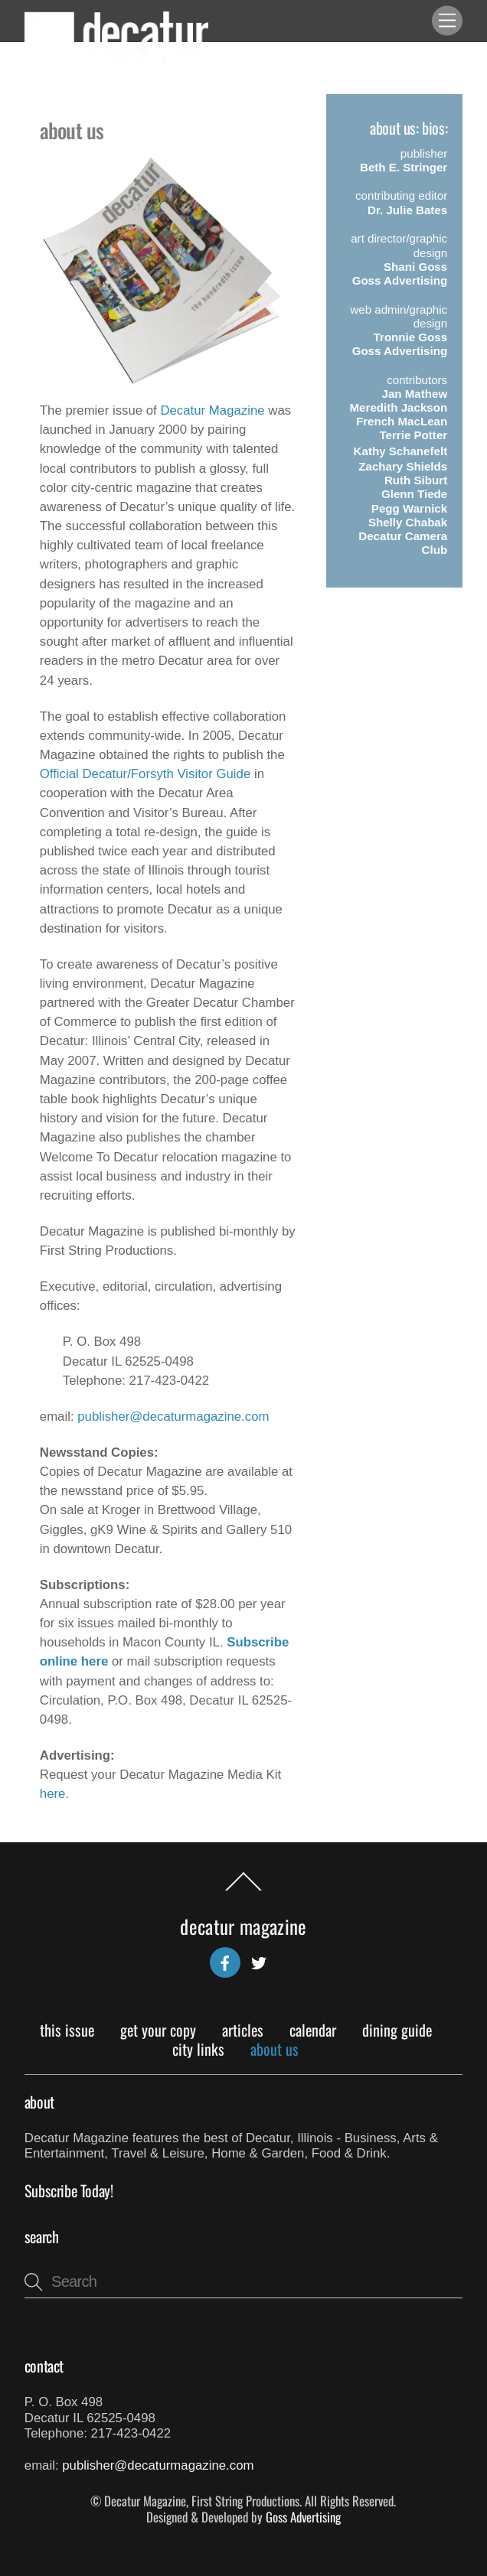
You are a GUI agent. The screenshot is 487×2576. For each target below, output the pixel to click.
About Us (274, 2048)
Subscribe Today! (69, 2190)
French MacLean (401, 421)
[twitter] (259, 1960)
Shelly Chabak (407, 522)
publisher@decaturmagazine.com (173, 1416)
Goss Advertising (303, 2516)
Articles (242, 2029)
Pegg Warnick (409, 508)
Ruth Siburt (415, 480)
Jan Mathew (415, 393)
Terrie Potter (413, 434)
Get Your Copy (158, 2029)
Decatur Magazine (212, 410)
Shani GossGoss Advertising (400, 273)
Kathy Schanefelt (401, 451)
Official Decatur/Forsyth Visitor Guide (145, 774)
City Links (198, 2048)
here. (54, 1793)
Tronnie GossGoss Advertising (400, 344)
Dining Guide (397, 2029)
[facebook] (225, 1960)
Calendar (312, 2029)
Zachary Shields (402, 466)
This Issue (67, 2029)
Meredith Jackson (399, 407)
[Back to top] (243, 1890)
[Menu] (447, 21)
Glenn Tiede (414, 493)
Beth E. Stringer (403, 167)
